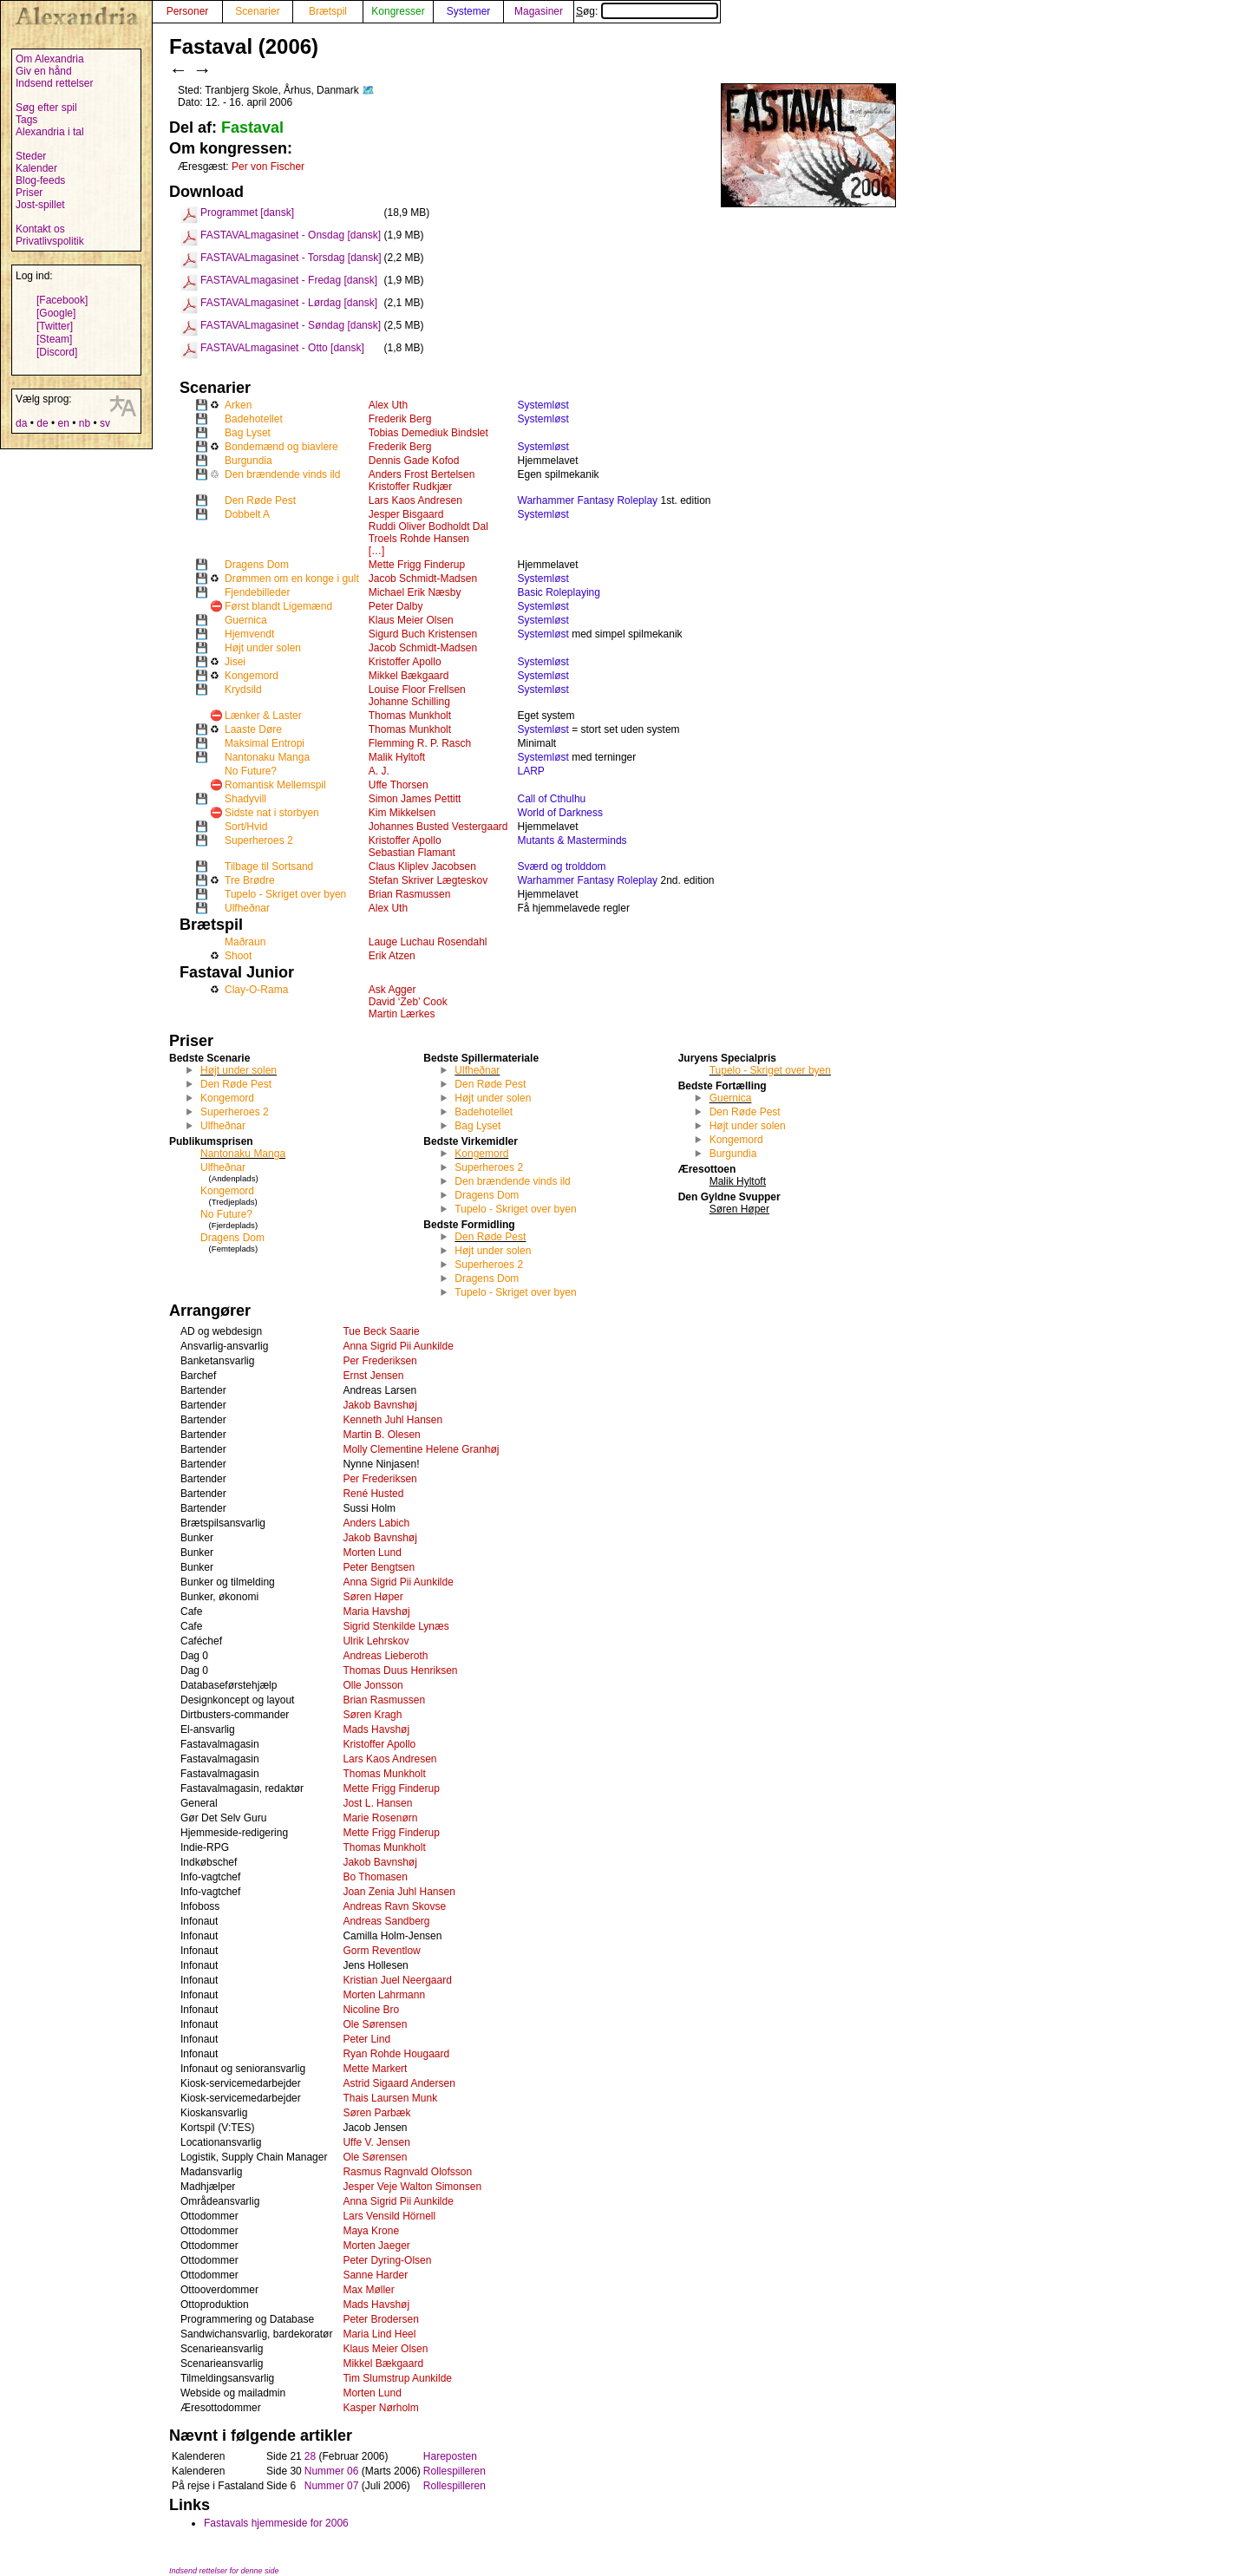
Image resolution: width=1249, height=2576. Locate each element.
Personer (188, 11)
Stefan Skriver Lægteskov (428, 880)
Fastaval (252, 127)
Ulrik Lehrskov (376, 1641)
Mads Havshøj (376, 1729)
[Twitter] (54, 326)
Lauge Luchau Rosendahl (428, 942)
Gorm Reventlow (381, 1951)
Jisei (235, 662)
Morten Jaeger (376, 2245)
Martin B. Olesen (381, 1435)
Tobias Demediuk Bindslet (428, 433)
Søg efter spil (46, 107)
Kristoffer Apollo (405, 662)
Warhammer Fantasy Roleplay (588, 500)
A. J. (379, 771)
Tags (26, 120)
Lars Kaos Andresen (415, 500)
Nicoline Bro (371, 2010)
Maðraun (245, 942)
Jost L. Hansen (377, 1803)
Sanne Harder (375, 2275)
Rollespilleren (454, 2471)
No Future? (251, 771)
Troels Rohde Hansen (419, 539)
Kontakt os (40, 229)
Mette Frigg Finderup (417, 565)
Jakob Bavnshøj (379, 1405)
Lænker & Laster (263, 715)
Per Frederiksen (379, 1361)
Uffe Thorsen (398, 785)
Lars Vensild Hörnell (389, 2216)
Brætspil (328, 11)
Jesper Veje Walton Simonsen (412, 2186)
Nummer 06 (331, 2471)
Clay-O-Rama (256, 990)
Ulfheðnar (247, 908)
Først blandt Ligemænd (278, 606)
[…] (377, 551)
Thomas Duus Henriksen (400, 1670)
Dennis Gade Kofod (414, 460)
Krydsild (243, 689)
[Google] (55, 313)
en (63, 423)
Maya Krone (371, 2231)
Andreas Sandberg (386, 1921)
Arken (238, 405)
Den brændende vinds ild (282, 474)
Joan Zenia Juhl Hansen (398, 1892)
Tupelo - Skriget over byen (285, 894)
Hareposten (450, 2456)
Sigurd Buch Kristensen (423, 634)
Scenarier (257, 11)
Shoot (238, 956)
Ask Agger (392, 990)
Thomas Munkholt (410, 715)
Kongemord (251, 676)
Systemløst (543, 405)
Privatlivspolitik (50, 241)
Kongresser (397, 11)
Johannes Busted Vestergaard (438, 827)
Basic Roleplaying (559, 592)
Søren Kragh (372, 1715)
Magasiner (538, 11)
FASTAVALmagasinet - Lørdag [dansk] (288, 303)
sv (105, 423)
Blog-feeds (40, 180)
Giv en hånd (44, 71)
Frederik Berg (400, 419)
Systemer (469, 11)
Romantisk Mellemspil (275, 785)
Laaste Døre (253, 729)
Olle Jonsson (372, 1685)
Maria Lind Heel (379, 2334)
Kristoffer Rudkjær (410, 487)
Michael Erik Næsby (415, 592)
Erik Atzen (392, 956)
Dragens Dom (257, 565)
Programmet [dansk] (247, 212)
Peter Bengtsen (379, 1567)
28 (310, 2456)
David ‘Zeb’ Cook (408, 1002)
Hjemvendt (249, 634)
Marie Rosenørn (380, 1818)
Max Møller (368, 2290)
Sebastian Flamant (412, 853)
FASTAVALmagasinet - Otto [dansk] (282, 348)
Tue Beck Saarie (381, 1331)
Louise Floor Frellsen (417, 689)
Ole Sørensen (375, 2024)
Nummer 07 (331, 2486)
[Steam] (54, 339)
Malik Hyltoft (397, 757)
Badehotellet (254, 419)
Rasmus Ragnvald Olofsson (407, 2172)
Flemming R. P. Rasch (420, 743)
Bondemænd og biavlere (281, 447)
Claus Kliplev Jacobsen (422, 866)
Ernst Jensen (373, 1376)
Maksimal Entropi (264, 743)
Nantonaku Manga (267, 757)
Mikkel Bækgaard (409, 676)
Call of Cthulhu (552, 799)
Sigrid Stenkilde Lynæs (395, 1626)
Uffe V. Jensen (376, 2142)
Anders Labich (376, 1523)
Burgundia (248, 460)
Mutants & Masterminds (572, 840)
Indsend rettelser (54, 83)
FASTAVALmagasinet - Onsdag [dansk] (290, 235)
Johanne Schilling (409, 702)
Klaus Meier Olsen (411, 620)
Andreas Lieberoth (385, 1656)
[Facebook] (62, 300)
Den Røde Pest (260, 500)
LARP (531, 771)
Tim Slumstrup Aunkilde (397, 2378)
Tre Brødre (250, 880)
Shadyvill (245, 799)
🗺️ (368, 90)
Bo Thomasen (375, 1877)
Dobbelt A (247, 514)
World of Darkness (560, 813)
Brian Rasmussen (410, 894)
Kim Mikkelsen (402, 813)
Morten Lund (372, 1552)
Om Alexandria (50, 59)
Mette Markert (375, 2069)
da (21, 423)
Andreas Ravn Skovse (394, 1906)
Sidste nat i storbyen (272, 813)
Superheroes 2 (259, 840)
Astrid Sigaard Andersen (398, 2083)
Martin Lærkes (402, 1014)
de (42, 423)
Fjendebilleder (257, 592)
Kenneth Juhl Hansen (392, 1420)
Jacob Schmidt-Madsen (423, 578)
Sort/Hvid (246, 827)
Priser (29, 192)
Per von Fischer (268, 166)
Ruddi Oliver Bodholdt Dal (428, 526)
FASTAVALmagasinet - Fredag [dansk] (288, 280)
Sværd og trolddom (562, 866)
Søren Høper (372, 1597)
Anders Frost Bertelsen (422, 474)
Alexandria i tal (50, 132)
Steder (31, 156)
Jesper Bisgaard (406, 514)
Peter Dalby (396, 606)
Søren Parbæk (376, 2113)
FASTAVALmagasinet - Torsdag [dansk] (291, 258)
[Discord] (56, 352)
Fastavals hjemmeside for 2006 (276, 2523)
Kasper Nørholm (380, 2408)
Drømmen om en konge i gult (292, 578)
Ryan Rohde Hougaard (396, 2054)
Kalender (36, 168)
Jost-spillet (40, 205)
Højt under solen (263, 648)
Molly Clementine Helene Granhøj (421, 1449)
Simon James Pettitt (415, 799)
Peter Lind (366, 2039)
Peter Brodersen (380, 2319)
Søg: (647, 11)
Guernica (246, 620)
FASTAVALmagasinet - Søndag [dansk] (290, 325)
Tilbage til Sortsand (269, 866)
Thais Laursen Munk (390, 2098)
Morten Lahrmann (384, 1995)
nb (84, 423)
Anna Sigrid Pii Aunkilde (398, 1346)
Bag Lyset (248, 433)
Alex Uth (388, 405)
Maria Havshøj (376, 1611)
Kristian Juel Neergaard (397, 1980)
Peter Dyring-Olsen (387, 2260)
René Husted (373, 1493)
